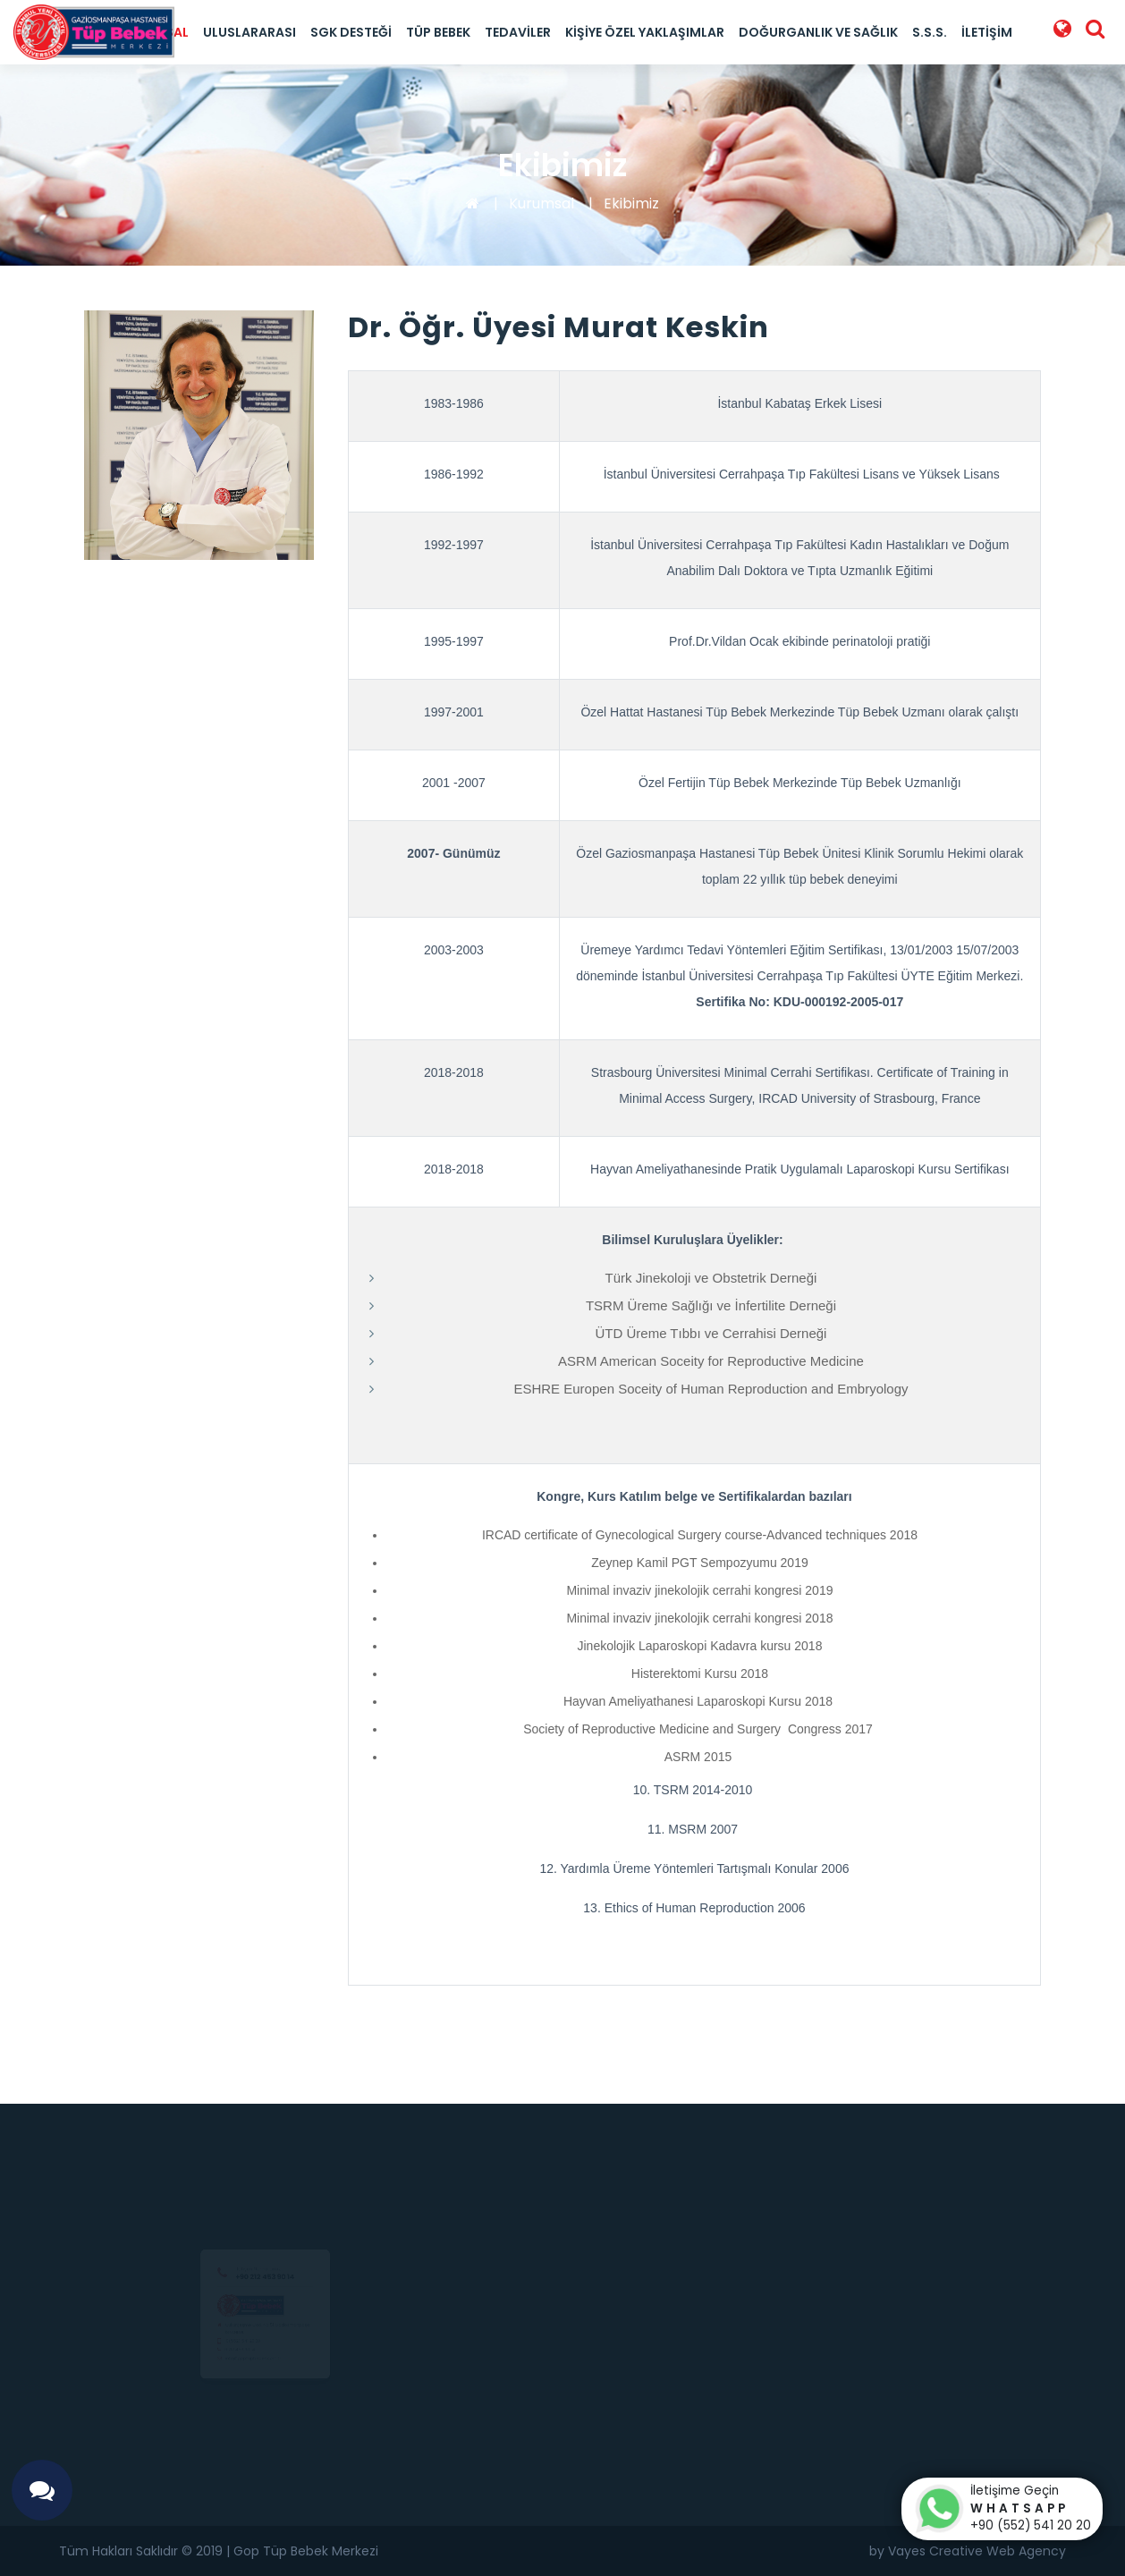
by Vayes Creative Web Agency (967, 2551)
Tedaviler (518, 32)
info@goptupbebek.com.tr (243, 2381)
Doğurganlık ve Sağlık (818, 32)
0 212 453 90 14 (218, 2365)
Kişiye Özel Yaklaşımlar (644, 32)
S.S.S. (929, 32)
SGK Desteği (351, 32)
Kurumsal (541, 203)
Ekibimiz (631, 203)
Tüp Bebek (438, 32)
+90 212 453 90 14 (265, 2229)
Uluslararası (249, 32)
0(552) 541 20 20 (223, 2348)
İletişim (986, 32)
